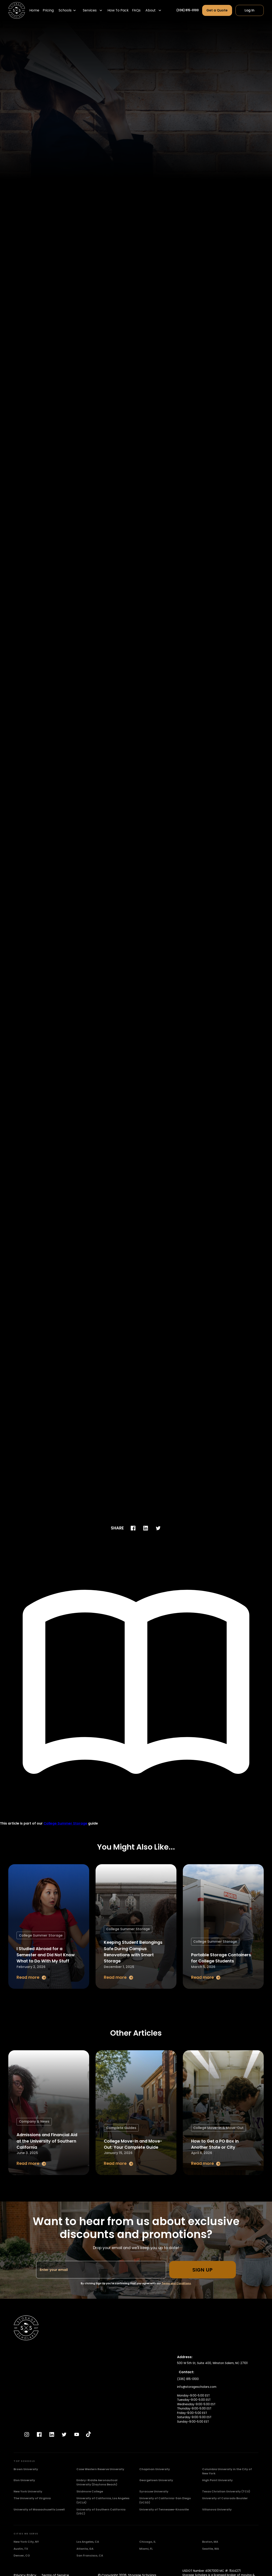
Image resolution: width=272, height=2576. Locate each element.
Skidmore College (89, 2491)
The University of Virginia (32, 2498)
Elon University (24, 2480)
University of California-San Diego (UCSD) (165, 2500)
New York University (28, 2491)
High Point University (217, 2480)
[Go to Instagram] (27, 2434)
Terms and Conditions (176, 2283)
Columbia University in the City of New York (227, 2471)
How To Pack (118, 10)
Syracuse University (153, 2491)
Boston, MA (210, 2542)
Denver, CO (22, 2556)
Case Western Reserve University (100, 2469)
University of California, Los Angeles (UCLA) (102, 2500)
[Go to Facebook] (39, 2434)
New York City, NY (26, 2542)
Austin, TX (21, 2549)
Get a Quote (217, 10)
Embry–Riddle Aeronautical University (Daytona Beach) (96, 2482)
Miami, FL (146, 2549)
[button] (67, 10)
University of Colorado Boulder (225, 2498)
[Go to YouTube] (76, 2434)
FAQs (136, 10)
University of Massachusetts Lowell (39, 2509)
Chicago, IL (147, 2542)
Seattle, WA (210, 2549)
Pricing (48, 10)
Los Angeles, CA (87, 2542)
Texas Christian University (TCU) (226, 2491)
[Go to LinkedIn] (52, 2434)
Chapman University (154, 2469)
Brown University (26, 2469)
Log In (249, 10)
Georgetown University (156, 2480)
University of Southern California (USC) (100, 2511)
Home (34, 10)
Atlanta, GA (84, 2549)
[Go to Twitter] (64, 2434)
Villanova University (217, 2509)
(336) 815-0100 (187, 10)
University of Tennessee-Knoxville (164, 2509)
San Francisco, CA (89, 2556)
